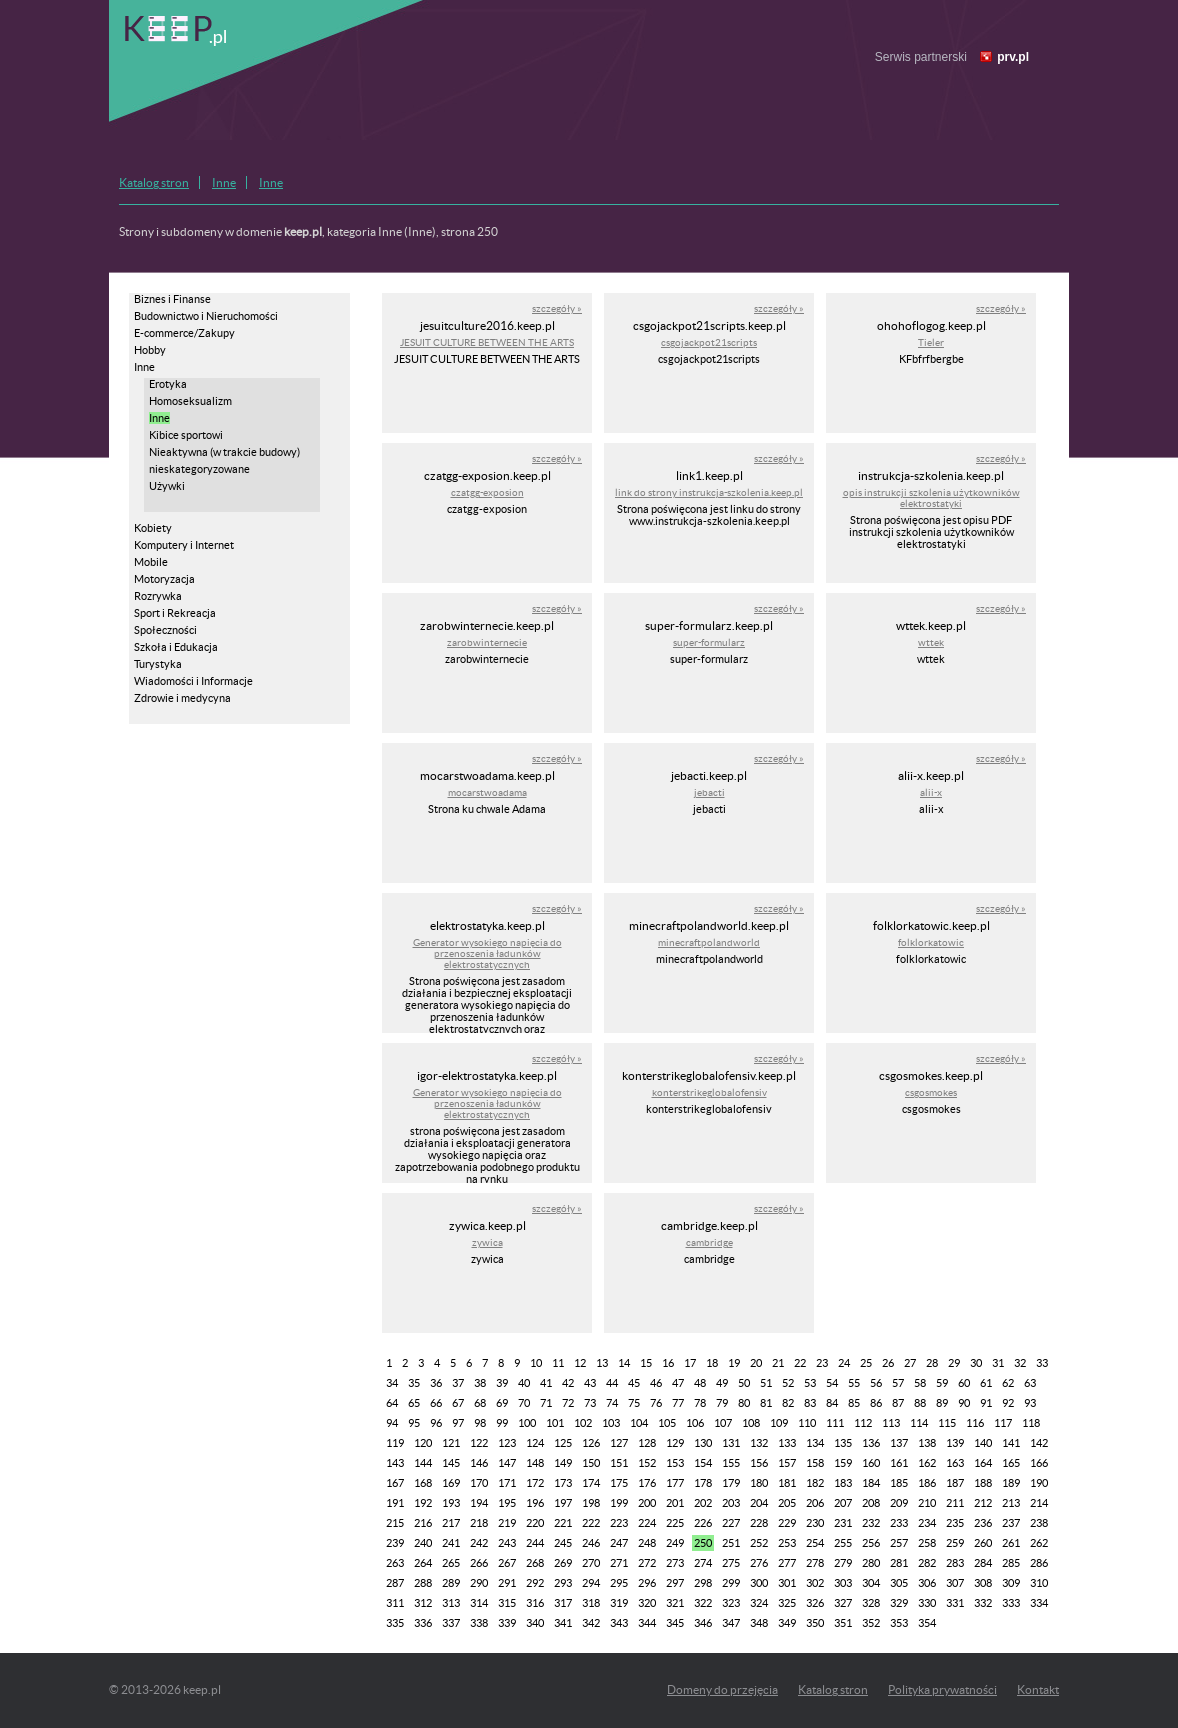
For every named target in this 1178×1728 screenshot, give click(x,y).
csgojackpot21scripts (709, 342)
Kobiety (153, 528)
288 (423, 1583)
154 (703, 1463)
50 (744, 1383)
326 (815, 1603)
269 (563, 1563)
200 (647, 1503)
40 (524, 1383)
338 (479, 1623)
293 (563, 1583)
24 (844, 1363)
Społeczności (165, 630)
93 (1030, 1403)
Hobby (150, 350)
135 (843, 1443)
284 (983, 1563)
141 (1011, 1443)
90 (964, 1403)
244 (535, 1543)
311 (395, 1603)
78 (700, 1403)
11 (558, 1363)
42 (568, 1383)
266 (479, 1563)
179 (731, 1483)
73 (590, 1403)
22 (800, 1363)
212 (983, 1503)
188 (983, 1483)
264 (423, 1563)
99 (502, 1423)
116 (975, 1423)
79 (722, 1403)
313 (451, 1603)
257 (899, 1543)
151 (619, 1463)
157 (787, 1463)
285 (1011, 1563)
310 (1039, 1583)
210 (927, 1503)
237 (1011, 1523)
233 (899, 1523)
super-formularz (709, 642)
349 (787, 1623)
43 (590, 1383)
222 (591, 1523)
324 (759, 1603)
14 (624, 1363)
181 (787, 1483)
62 (1008, 1383)
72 (568, 1403)
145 (451, 1463)
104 (639, 1423)
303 (843, 1583)
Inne (224, 182)
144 (423, 1463)
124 (535, 1443)
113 (891, 1423)
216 (423, 1523)
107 (723, 1423)
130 (703, 1443)
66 (436, 1403)
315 (507, 1603)
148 (535, 1463)
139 (955, 1443)
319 (619, 1603)
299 (731, 1583)
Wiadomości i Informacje (193, 681)
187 (955, 1483)
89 (942, 1403)
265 (451, 1563)
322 (703, 1603)
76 (656, 1403)
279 (843, 1563)
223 (619, 1523)
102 (583, 1423)
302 (815, 1583)
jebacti (709, 792)
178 (703, 1483)
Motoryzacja (164, 579)
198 (591, 1503)
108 (751, 1423)
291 (507, 1583)
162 (927, 1463)
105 (667, 1423)
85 (854, 1403)
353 (899, 1623)
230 (815, 1523)
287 (395, 1583)
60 (964, 1383)
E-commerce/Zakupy (184, 333)
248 (647, 1543)
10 (536, 1363)
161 (899, 1463)
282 (927, 1563)
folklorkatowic (931, 942)
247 (619, 1543)
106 (695, 1423)
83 (810, 1403)
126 (591, 1443)
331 (955, 1603)
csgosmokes (931, 1092)
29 (954, 1363)
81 (766, 1403)
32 (1020, 1363)
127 (619, 1443)
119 (395, 1443)
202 (703, 1503)
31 (998, 1363)
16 (668, 1363)
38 (480, 1383)
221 (563, 1523)
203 (731, 1503)
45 (634, 1383)
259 (955, 1543)
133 (787, 1443)
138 (927, 1443)
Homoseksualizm (190, 401)
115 (947, 1423)
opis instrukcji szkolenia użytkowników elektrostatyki (931, 498)
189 (1011, 1483)
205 (787, 1503)
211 (955, 1503)
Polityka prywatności (942, 1689)
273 (675, 1563)
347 (731, 1623)
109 (779, 1423)
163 (955, 1463)
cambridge (709, 1242)
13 (602, 1363)
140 (983, 1443)
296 (647, 1583)
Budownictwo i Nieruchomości (206, 316)
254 (815, 1543)
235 (955, 1523)
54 (832, 1383)
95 (414, 1423)
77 (678, 1403)
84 (832, 1403)
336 (423, 1623)
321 (675, 1603)
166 (1039, 1463)
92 (1008, 1403)
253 (787, 1543)
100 (527, 1423)
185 (899, 1483)
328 (871, 1603)
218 (479, 1523)
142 (1039, 1443)
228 (759, 1523)
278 (815, 1563)
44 (612, 1383)
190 (1039, 1483)
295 (619, 1583)
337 (451, 1623)
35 (414, 1383)
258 (927, 1543)
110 (807, 1423)
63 (1030, 1383)
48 (700, 1383)
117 (1003, 1423)
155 (731, 1463)
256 (871, 1543)
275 (731, 1563)
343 (619, 1623)
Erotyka (168, 384)
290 (479, 1583)
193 (451, 1503)
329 (899, 1603)
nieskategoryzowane (199, 469)
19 (734, 1363)
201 (675, 1503)
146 (479, 1463)
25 (866, 1363)
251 (731, 1543)
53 (810, 1383)
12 (580, 1363)
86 (876, 1403)
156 (759, 1463)
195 (507, 1503)
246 (591, 1543)
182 (815, 1483)
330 (927, 1603)
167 (395, 1483)
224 (647, 1523)
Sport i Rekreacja (175, 613)
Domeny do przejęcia (722, 1689)
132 (759, 1443)
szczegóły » (557, 308)
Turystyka (158, 664)
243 (507, 1543)
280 (871, 1563)
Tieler (931, 342)
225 (675, 1523)
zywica (487, 1242)
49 (722, 1383)
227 (731, 1523)
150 (591, 1463)
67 (458, 1403)
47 (678, 1383)
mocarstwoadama (487, 792)
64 (392, 1403)
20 (756, 1363)
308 (983, 1583)
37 (458, 1383)
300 (759, 1583)
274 (703, 1563)
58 (920, 1383)
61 (986, 1383)
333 (1011, 1603)
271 (619, 1563)
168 (423, 1483)
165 (1011, 1463)
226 (703, 1523)
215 (395, 1523)
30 (976, 1363)
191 (395, 1503)
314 (479, 1603)
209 (899, 1503)
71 (546, 1403)
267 (507, 1563)
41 (546, 1383)
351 (843, 1623)
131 (731, 1443)
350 (815, 1623)
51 (766, 1383)
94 (392, 1423)
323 (731, 1603)
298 (703, 1583)
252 (759, 1543)
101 (555, 1423)
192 (423, 1503)
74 (612, 1403)
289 (451, 1583)
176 (647, 1483)
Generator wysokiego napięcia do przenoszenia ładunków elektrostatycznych (487, 953)
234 (927, 1523)
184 (871, 1483)
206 (815, 1503)
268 (535, 1563)
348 (759, 1623)
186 (927, 1483)
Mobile (151, 562)
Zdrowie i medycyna (182, 698)
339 (507, 1623)
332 (983, 1603)
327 (843, 1603)
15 (646, 1363)
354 (927, 1623)
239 (395, 1543)
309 (1011, 1583)
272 (647, 1563)
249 (675, 1543)
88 (920, 1403)
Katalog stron (154, 182)
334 (1039, 1603)
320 (647, 1603)
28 (932, 1363)
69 (502, 1403)
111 (835, 1423)
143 (395, 1463)
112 (863, 1423)
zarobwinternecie (487, 642)
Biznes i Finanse (172, 299)
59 (942, 1383)
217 (451, 1523)
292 (535, 1583)
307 (955, 1583)
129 (675, 1443)
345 (675, 1623)
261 (1011, 1543)
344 (647, 1623)
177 (675, 1483)
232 (871, 1523)
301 (787, 1583)
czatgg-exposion (487, 492)
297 (675, 1583)
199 (619, 1503)
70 (524, 1403)
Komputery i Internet (184, 545)
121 (451, 1443)
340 (535, 1623)
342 (591, 1623)
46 (656, 1383)
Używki (167, 486)
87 (898, 1403)
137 (899, 1443)
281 (899, 1563)
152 (647, 1463)
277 (787, 1563)
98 (480, 1423)
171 (507, 1483)
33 (1042, 1363)
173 (563, 1483)
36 (436, 1383)
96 (436, 1423)
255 (843, 1543)
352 (871, 1623)
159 (843, 1463)
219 (507, 1523)
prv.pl (1013, 57)
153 (675, 1463)
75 (634, 1403)
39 (502, 1383)
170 (479, 1483)
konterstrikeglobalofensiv (709, 1092)
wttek (931, 642)
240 (423, 1543)
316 (535, 1603)
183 (843, 1483)
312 (423, 1603)
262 (1039, 1543)
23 (822, 1363)
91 (986, 1403)
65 (414, 1403)
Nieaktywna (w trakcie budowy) (224, 452)
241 (451, 1543)
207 (843, 1503)
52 (788, 1383)
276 (759, 1563)
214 (1039, 1503)
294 (591, 1583)
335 (395, 1623)
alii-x (931, 792)
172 (535, 1483)
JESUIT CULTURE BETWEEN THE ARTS (487, 342)
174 (591, 1483)
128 (647, 1443)
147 (507, 1463)
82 (788, 1403)
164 (983, 1463)
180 (759, 1483)
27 (910, 1363)
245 (563, 1543)
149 (563, 1463)
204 (759, 1503)
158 (815, 1463)
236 (983, 1523)
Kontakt (1038, 1689)
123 (507, 1443)
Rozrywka (158, 596)
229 (787, 1523)
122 (479, 1443)
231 (843, 1523)
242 (479, 1543)
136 (871, 1443)
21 (778, 1363)
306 (927, 1583)
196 (535, 1503)
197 (563, 1503)
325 (787, 1603)
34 (392, 1383)
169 (451, 1483)
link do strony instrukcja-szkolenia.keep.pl (709, 492)
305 (899, 1583)
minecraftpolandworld (709, 942)
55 (854, 1383)
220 (535, 1523)
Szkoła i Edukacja (176, 647)
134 (815, 1443)
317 (563, 1603)
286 (1039, 1563)
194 (479, 1503)
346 (703, 1623)
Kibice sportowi (186, 435)
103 (611, 1423)
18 (712, 1363)
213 (1011, 1503)
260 (983, 1543)
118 (1031, 1423)
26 (888, 1363)
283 (955, 1563)
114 (919, 1423)
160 (871, 1463)
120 (423, 1443)
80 (744, 1403)
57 (898, 1383)
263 (395, 1563)
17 (690, 1363)
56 (876, 1383)
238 (1039, 1523)
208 (871, 1503)
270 (591, 1563)
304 (871, 1583)
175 (619, 1483)
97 (458, 1423)
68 (480, 1403)
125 (563, 1443)
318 (591, 1603)
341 (563, 1623)
